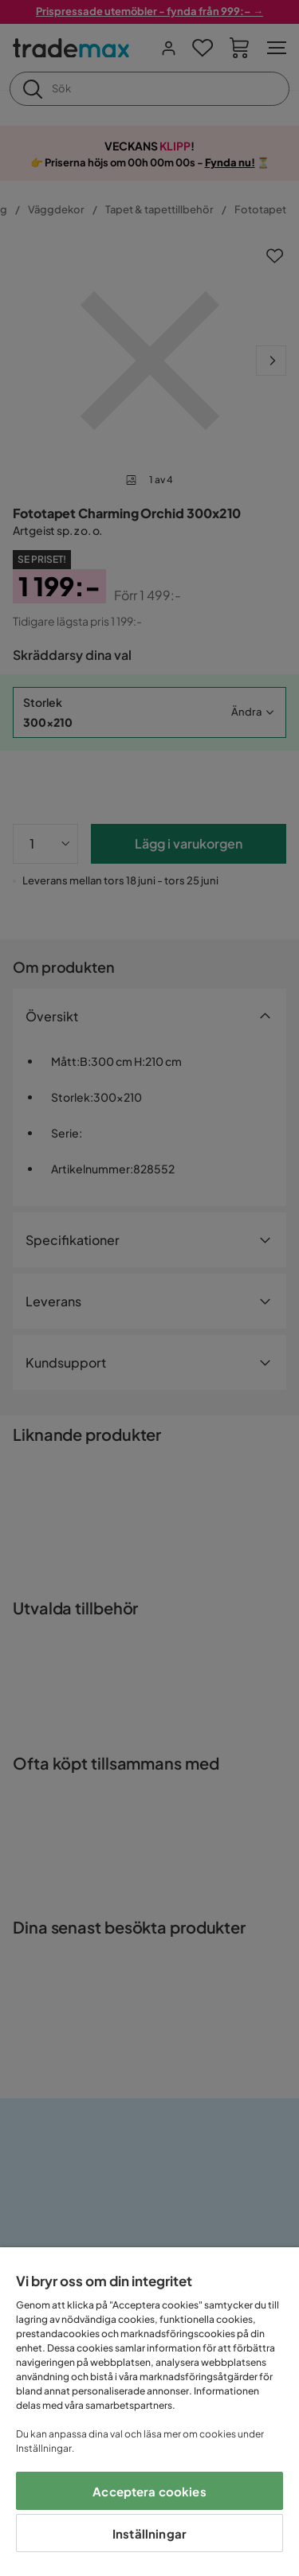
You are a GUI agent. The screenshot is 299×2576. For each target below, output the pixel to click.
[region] (149, 2411)
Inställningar (149, 2533)
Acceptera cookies (149, 2491)
